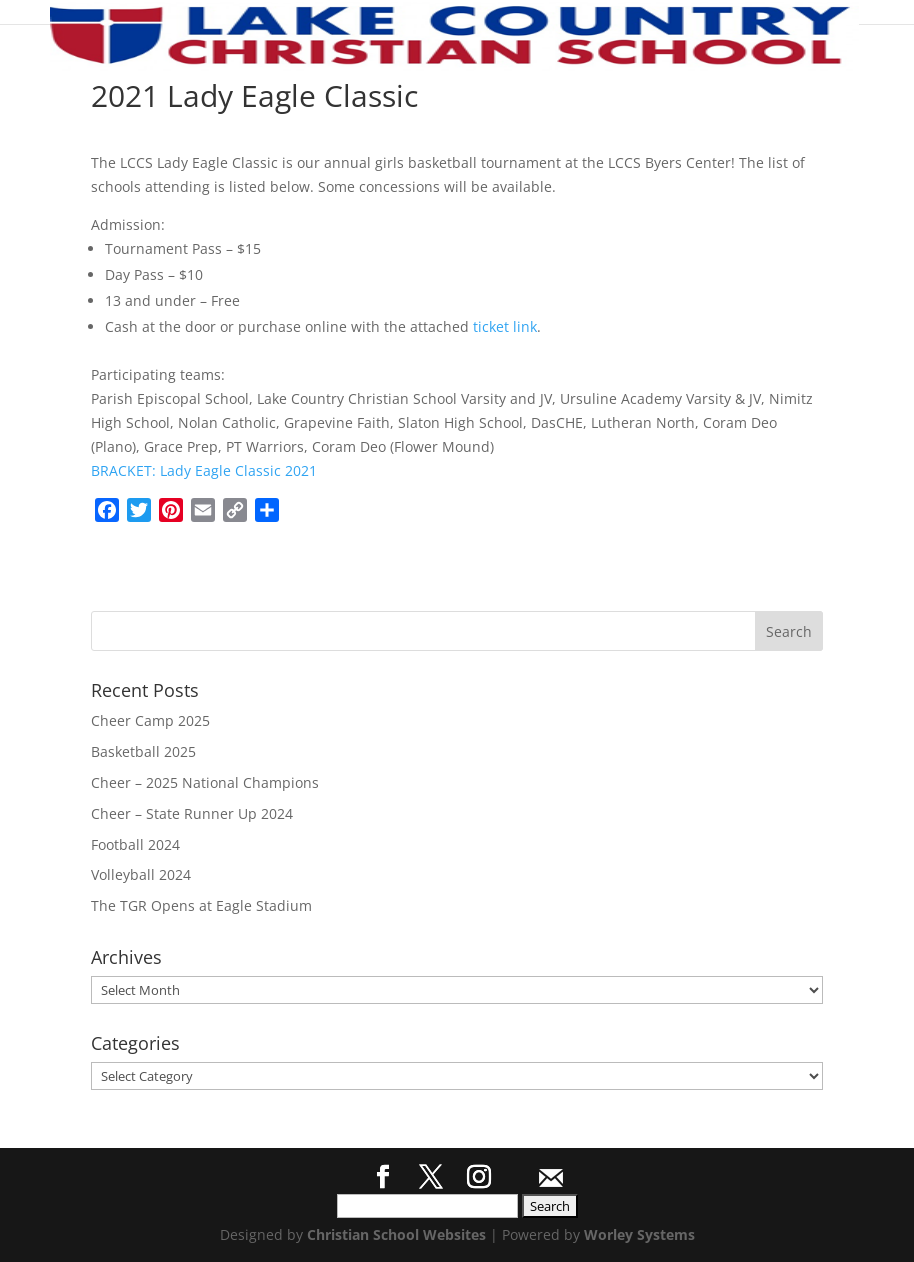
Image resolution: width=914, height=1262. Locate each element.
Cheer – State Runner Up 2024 (192, 813)
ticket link (505, 326)
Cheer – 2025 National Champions (205, 782)
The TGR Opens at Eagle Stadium (201, 905)
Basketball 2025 (143, 751)
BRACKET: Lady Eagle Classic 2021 (204, 470)
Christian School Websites (396, 1234)
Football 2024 (135, 844)
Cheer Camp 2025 (150, 720)
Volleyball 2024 (141, 874)
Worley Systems (639, 1234)
